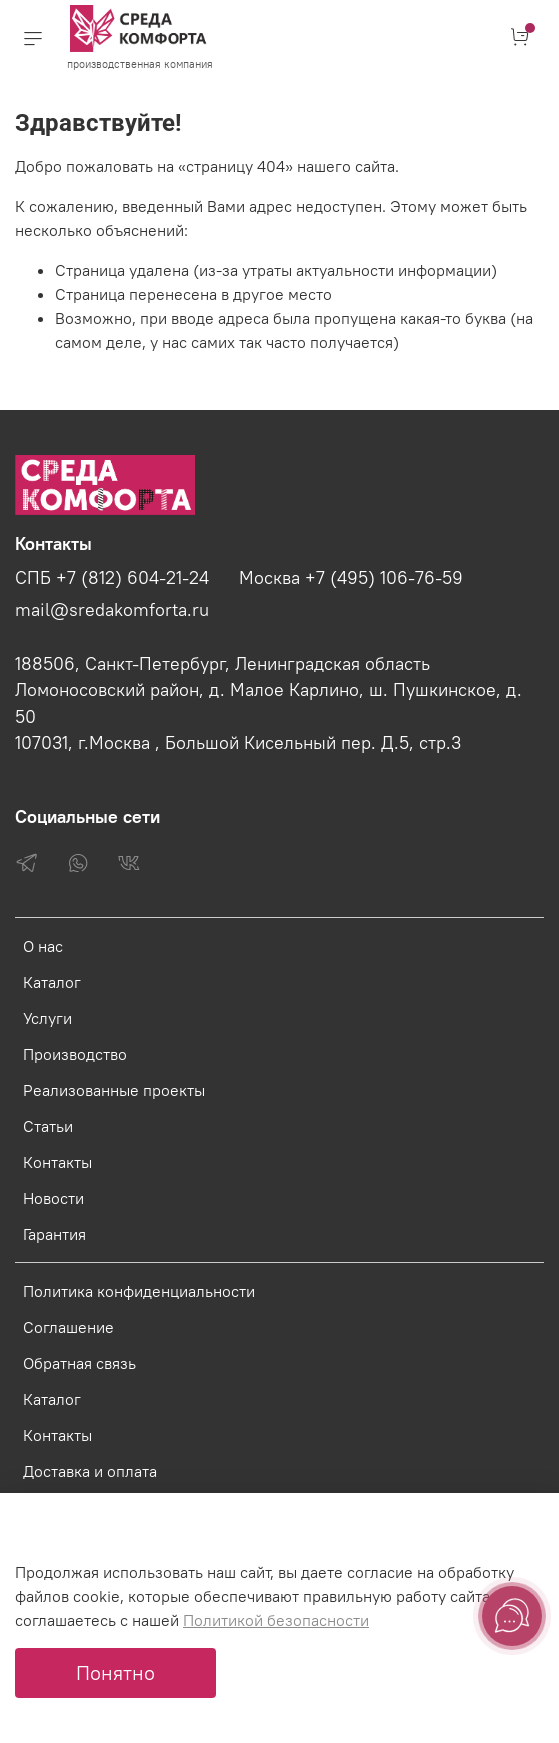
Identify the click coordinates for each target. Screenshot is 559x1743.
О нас (43, 946)
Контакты (57, 1162)
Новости (53, 1198)
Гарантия (54, 1234)
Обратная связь (79, 1363)
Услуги (47, 1018)
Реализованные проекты (114, 1090)
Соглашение (68, 1327)
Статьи (48, 1126)
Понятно (115, 1672)
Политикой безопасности (276, 1620)
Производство (75, 1054)
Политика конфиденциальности (139, 1291)
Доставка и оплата (90, 1471)
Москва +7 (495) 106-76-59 (351, 578)
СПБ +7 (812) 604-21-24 (112, 578)
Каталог (52, 982)
